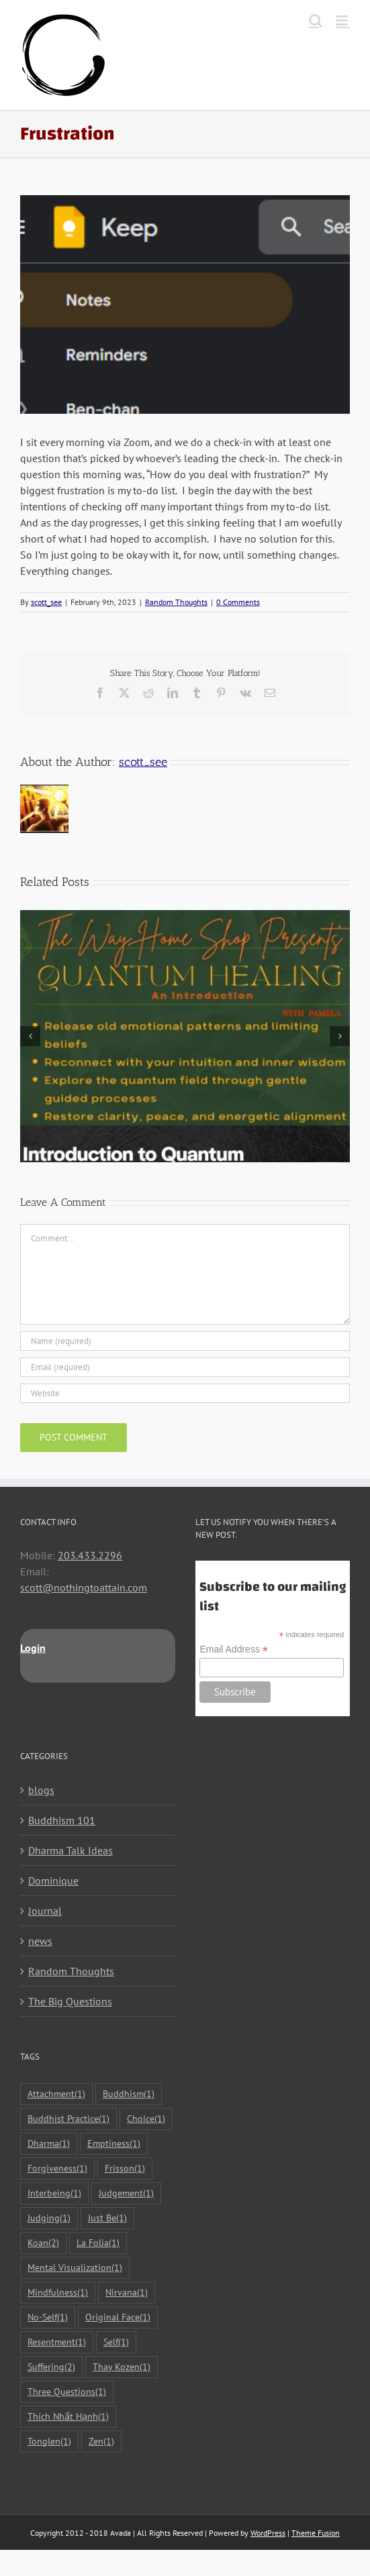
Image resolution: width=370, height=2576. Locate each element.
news (40, 1941)
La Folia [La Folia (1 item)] (98, 2243)
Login (33, 1648)
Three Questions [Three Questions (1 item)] (67, 2392)
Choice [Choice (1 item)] (146, 2119)
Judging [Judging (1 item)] (49, 2218)
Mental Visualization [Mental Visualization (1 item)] (75, 2267)
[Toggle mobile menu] (343, 20)
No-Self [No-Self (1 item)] (48, 2317)
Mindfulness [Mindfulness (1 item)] (58, 2292)
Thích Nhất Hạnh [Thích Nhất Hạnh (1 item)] (68, 2416)
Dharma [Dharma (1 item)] (49, 2143)
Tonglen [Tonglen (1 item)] (49, 2441)
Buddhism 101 (61, 1820)
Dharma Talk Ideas (70, 1850)
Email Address (233, 1649)
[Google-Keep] (185, 304)
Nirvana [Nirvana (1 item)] (126, 2292)
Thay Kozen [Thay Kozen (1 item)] (121, 2367)
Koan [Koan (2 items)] (43, 2243)
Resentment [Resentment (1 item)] (57, 2342)
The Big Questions (70, 2001)
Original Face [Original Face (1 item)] (117, 2317)
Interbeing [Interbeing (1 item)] (54, 2193)
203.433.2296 (90, 1555)
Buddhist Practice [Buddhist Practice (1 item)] (68, 2119)
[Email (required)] (185, 1367)
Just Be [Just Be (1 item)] (107, 2218)
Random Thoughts (176, 602)
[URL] (185, 1393)
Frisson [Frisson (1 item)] (125, 2168)
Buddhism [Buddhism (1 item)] (128, 2094)
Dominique (53, 1880)
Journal (45, 1910)
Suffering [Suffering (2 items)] (51, 2367)
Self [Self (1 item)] (116, 2342)
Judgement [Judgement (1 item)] (126, 2193)
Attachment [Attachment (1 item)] (56, 2094)
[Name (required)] (185, 1341)
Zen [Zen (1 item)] (101, 2441)
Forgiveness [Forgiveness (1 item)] (57, 2168)
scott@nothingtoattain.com (83, 1587)
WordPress (267, 2533)
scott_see (46, 602)
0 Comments (238, 602)
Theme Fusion (315, 2533)
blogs (41, 1790)
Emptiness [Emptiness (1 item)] (113, 2143)
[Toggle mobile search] (315, 20)
